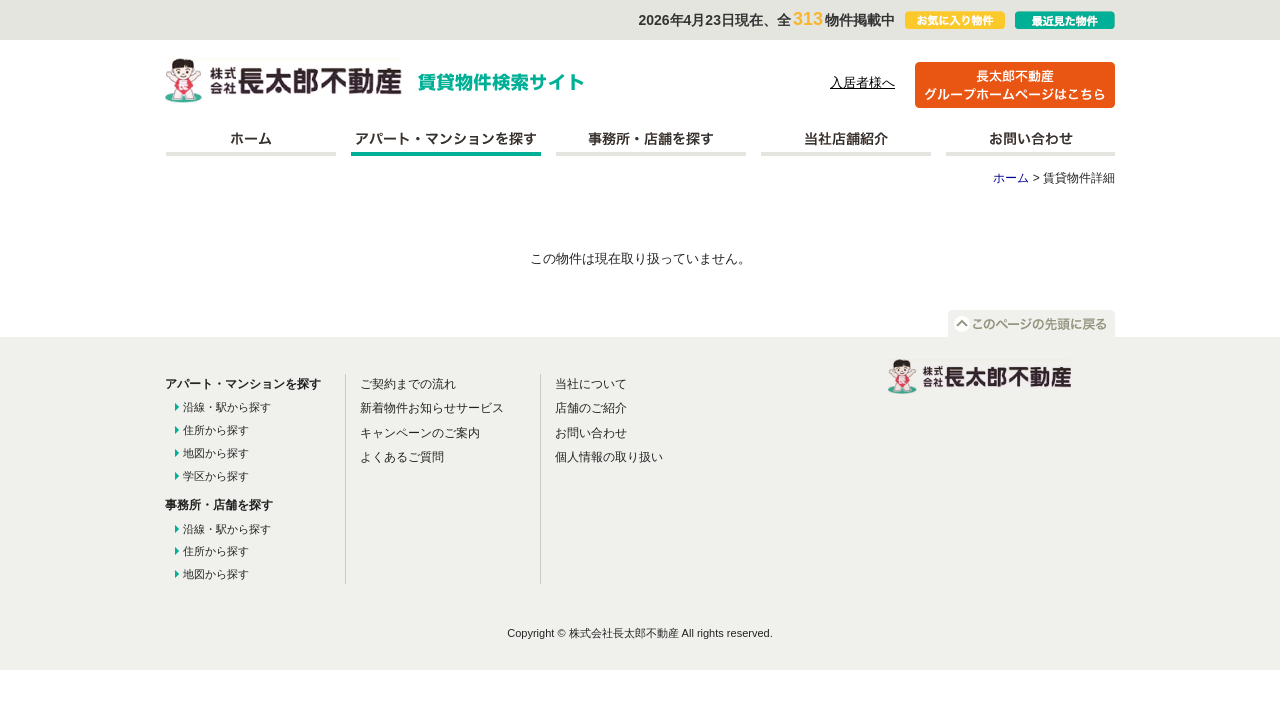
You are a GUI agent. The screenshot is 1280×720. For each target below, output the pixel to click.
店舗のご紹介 (591, 408)
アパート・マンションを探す (446, 139)
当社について (591, 384)
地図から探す (216, 453)
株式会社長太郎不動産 (283, 80)
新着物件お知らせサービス (432, 408)
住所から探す (216, 430)
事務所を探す (651, 139)
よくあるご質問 (402, 457)
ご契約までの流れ (408, 384)
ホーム (250, 139)
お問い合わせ (1030, 139)
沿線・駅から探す (227, 407)
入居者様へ (862, 82)
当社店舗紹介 (846, 139)
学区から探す (216, 476)
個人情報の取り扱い (609, 457)
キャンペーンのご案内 (420, 433)
